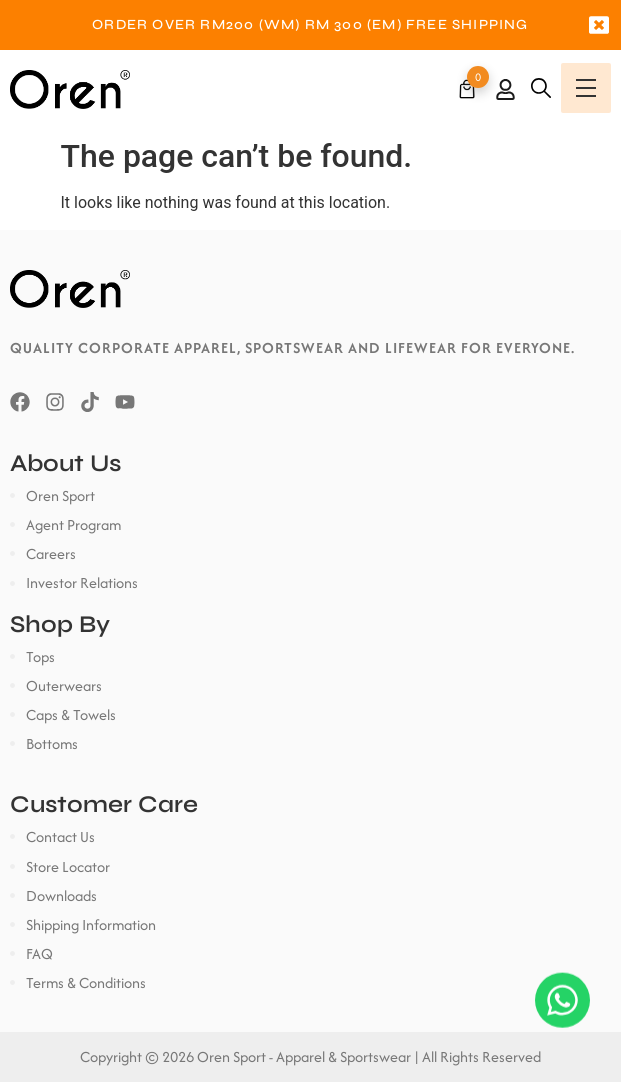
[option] (310, 25)
